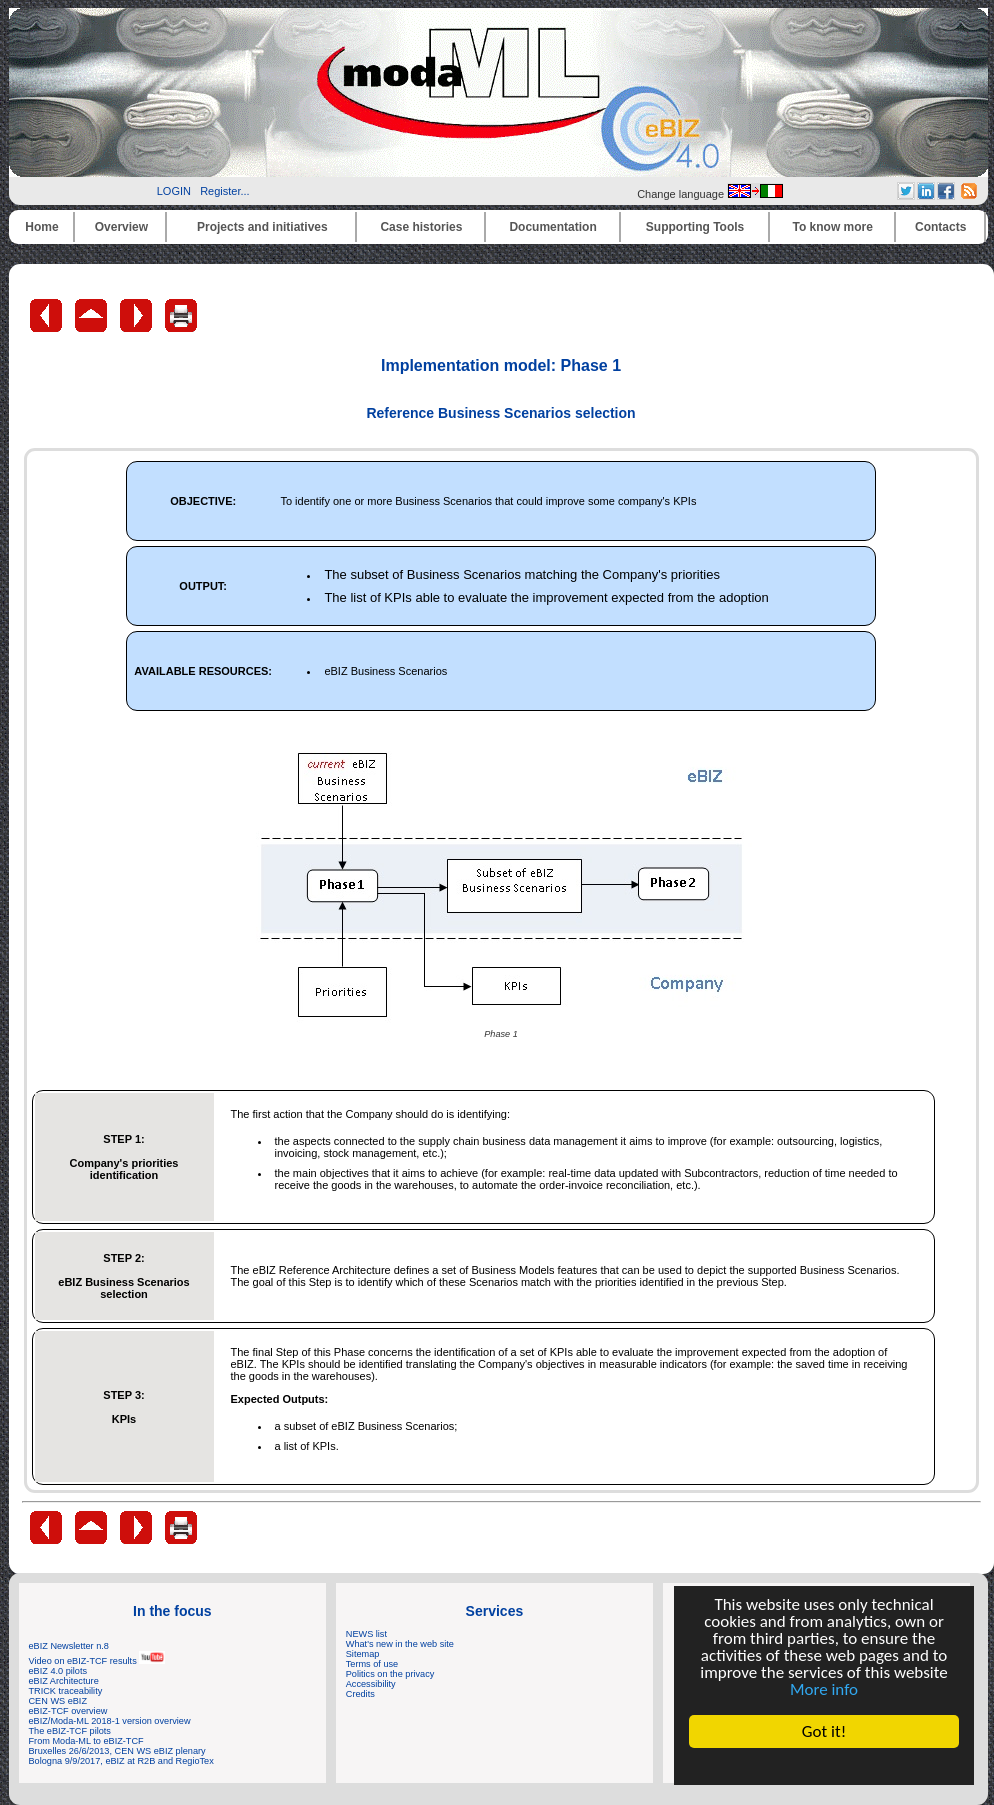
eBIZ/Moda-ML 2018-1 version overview (110, 1721)
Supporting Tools (695, 227)
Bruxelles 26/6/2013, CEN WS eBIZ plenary (117, 1751)
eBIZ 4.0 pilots (58, 1671)
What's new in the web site (400, 1644)
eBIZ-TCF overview (68, 1711)
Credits (360, 1694)
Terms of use (372, 1664)
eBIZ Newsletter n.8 (69, 1646)
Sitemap (363, 1654)
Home (41, 227)
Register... (225, 191)
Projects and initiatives (262, 227)
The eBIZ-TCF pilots (70, 1731)
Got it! (824, 1731)
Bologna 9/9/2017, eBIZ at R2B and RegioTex (121, 1761)
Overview (121, 227)
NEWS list (366, 1634)
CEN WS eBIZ (58, 1701)
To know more (833, 227)
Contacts (940, 227)
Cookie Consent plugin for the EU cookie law (824, 1766)
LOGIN (174, 191)
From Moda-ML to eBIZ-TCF (86, 1741)
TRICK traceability (66, 1691)
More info (824, 1689)
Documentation (552, 227)
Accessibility (371, 1684)
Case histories (421, 227)
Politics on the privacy (390, 1674)
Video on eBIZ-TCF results (97, 1661)
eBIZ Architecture (64, 1681)
